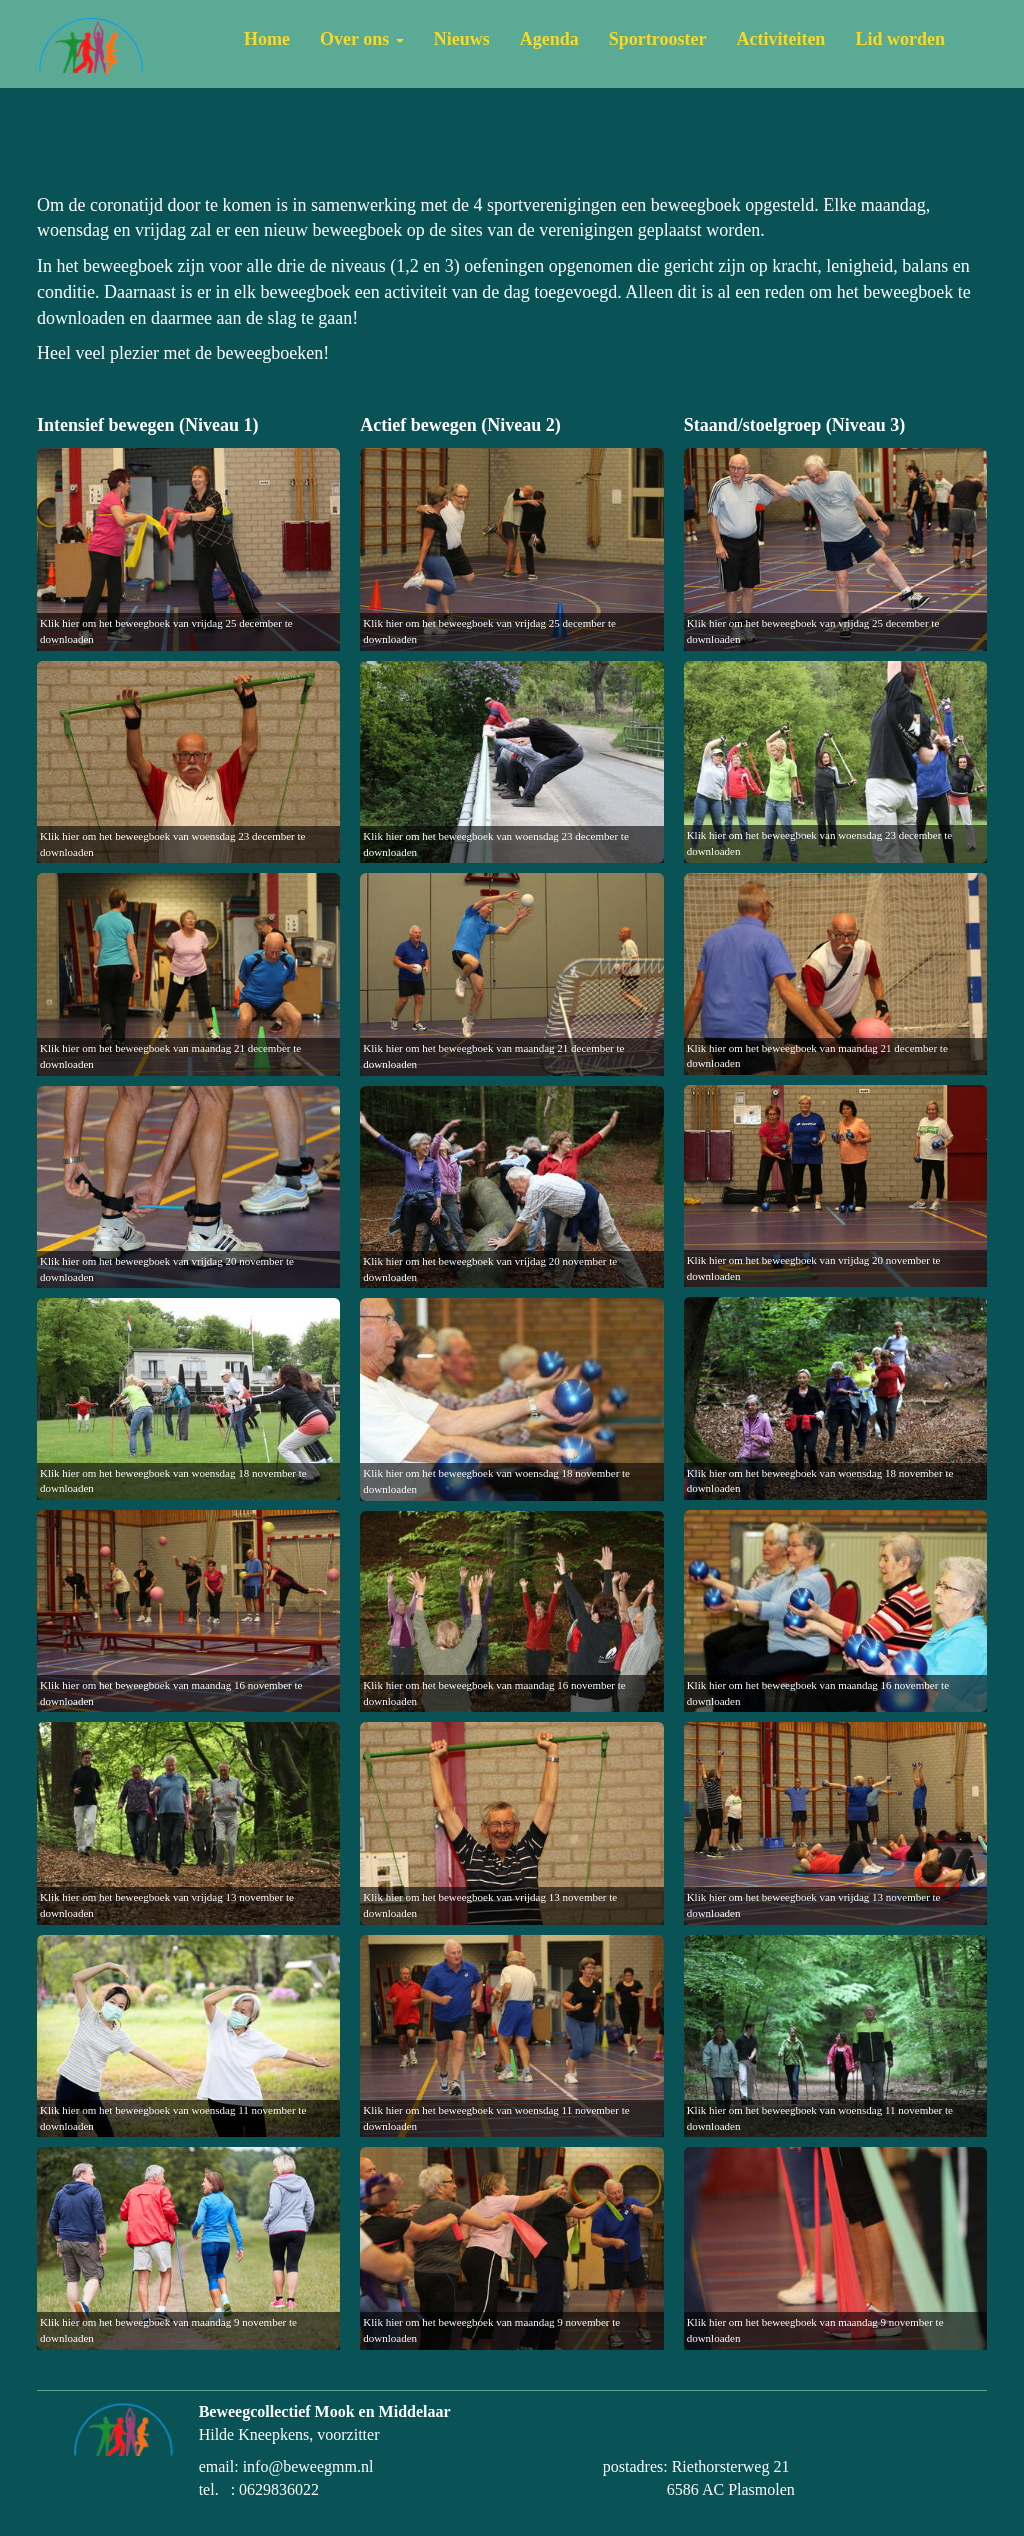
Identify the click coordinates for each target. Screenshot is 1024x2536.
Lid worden (900, 39)
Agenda (549, 39)
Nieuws (462, 39)
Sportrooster (658, 39)
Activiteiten (780, 39)
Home (267, 39)
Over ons (362, 39)
